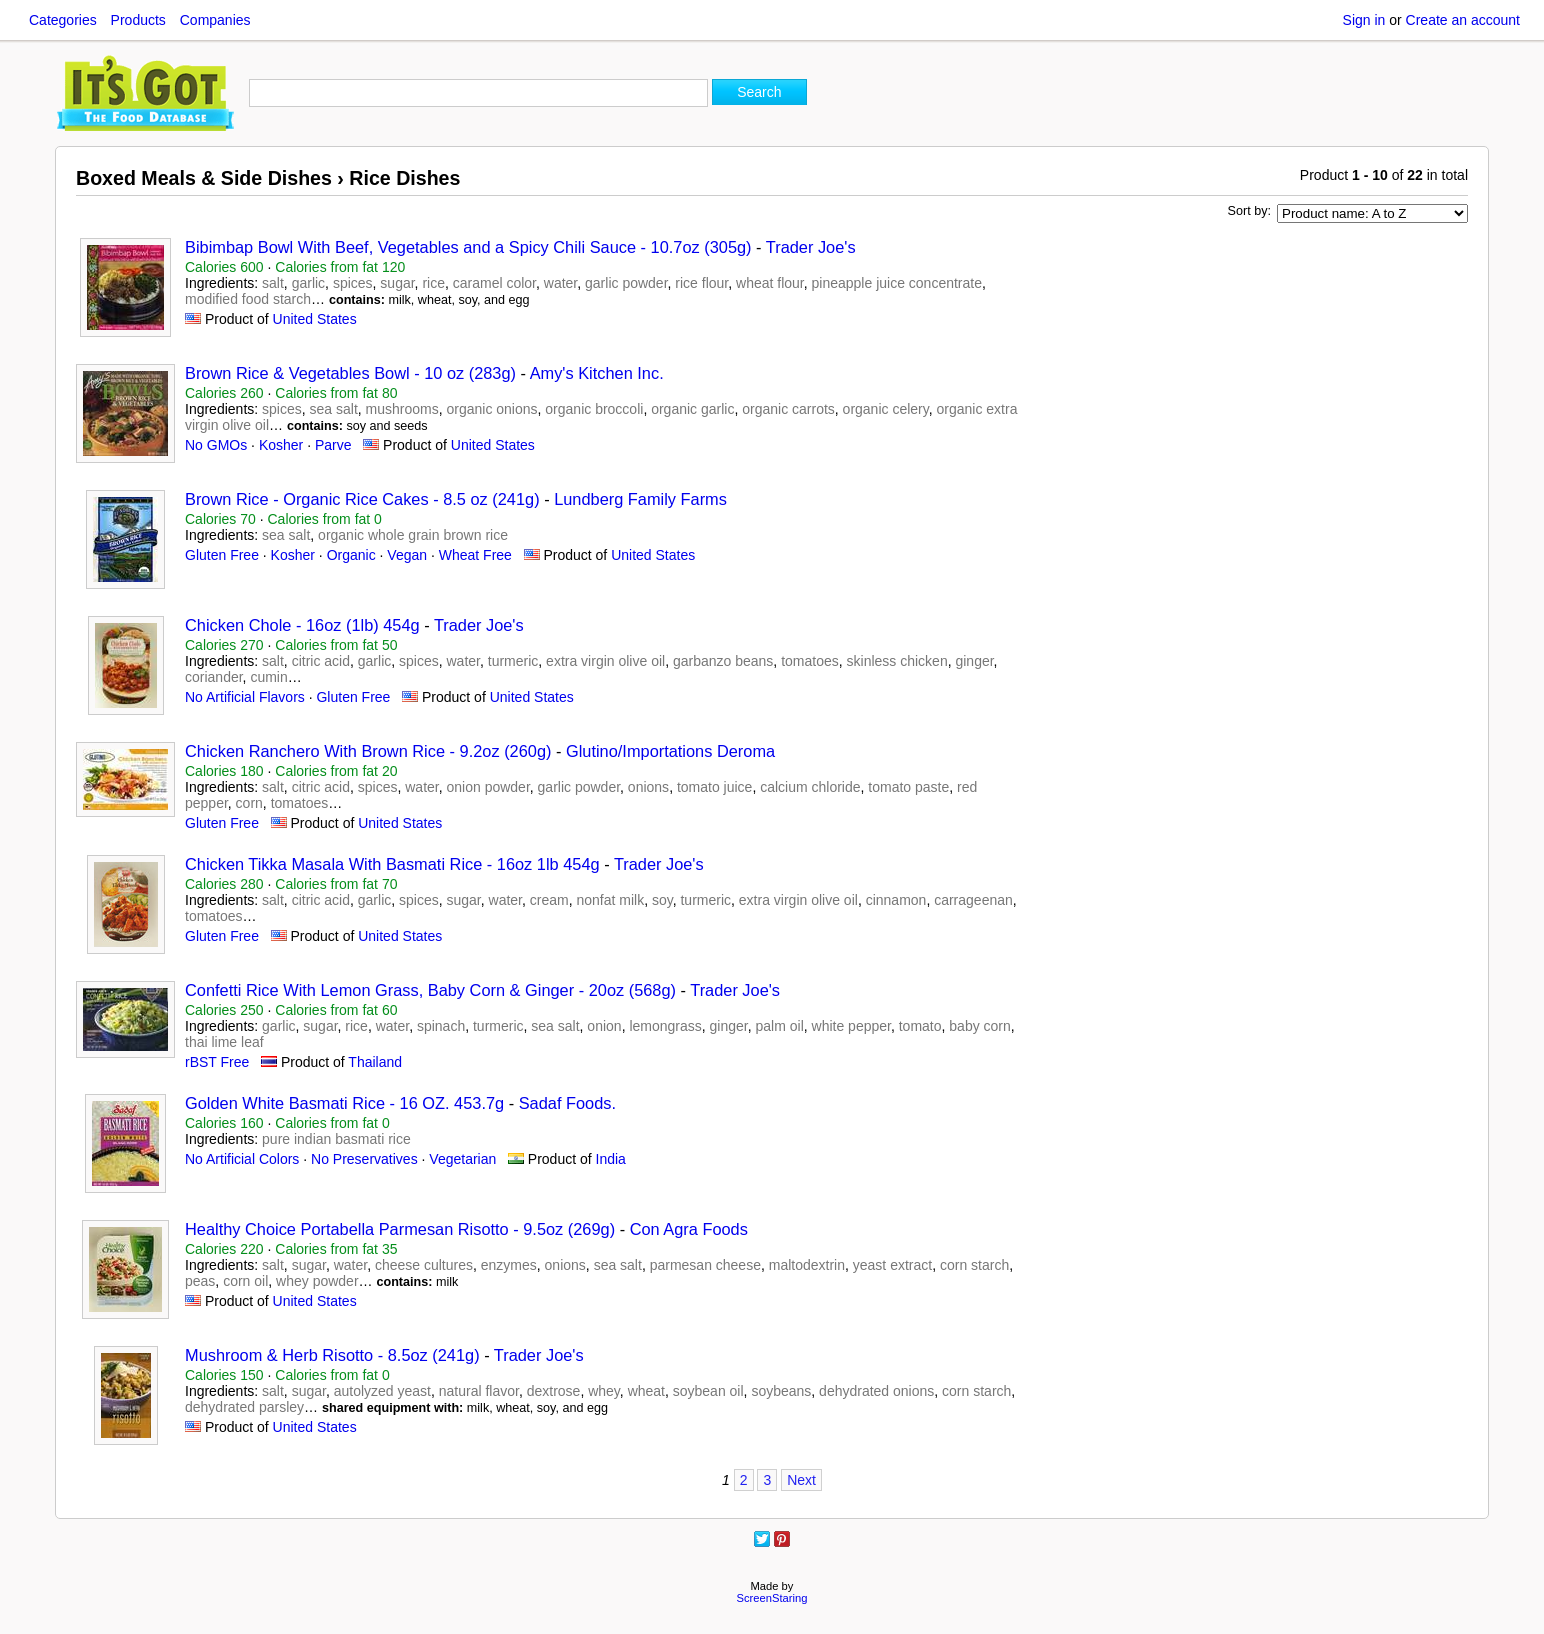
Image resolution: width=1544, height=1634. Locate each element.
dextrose (554, 1391)
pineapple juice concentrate (897, 283)
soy (662, 900)
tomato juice (714, 787)
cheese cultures (424, 1265)
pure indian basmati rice (336, 1139)
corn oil (245, 1281)
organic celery (886, 409)
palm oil (780, 1026)
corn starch (974, 1265)
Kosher (281, 445)
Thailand (375, 1062)
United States (315, 319)
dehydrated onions (876, 1391)
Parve (333, 445)
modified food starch (248, 299)
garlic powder (626, 283)
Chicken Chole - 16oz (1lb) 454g (302, 625)
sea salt (334, 409)
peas (200, 1281)
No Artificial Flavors (245, 697)
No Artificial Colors (242, 1159)
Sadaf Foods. (567, 1103)
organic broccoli (594, 409)
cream (549, 900)
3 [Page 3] (767, 1480)
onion (604, 1026)
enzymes (509, 1265)
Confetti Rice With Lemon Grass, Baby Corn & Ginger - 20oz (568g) (430, 990)
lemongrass (665, 1026)
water (560, 283)
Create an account (1463, 20)
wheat (646, 1391)
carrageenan (973, 900)
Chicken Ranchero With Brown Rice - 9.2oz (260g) (368, 751)
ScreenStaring (772, 1598)
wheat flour (770, 283)
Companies (215, 20)
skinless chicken (897, 661)
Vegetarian (462, 1159)
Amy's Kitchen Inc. (597, 373)
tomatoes (810, 661)
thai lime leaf (224, 1042)
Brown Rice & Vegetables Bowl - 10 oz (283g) (350, 373)
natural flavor (479, 1391)
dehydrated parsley (244, 1407)
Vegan (407, 555)
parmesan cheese (705, 1265)
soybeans (781, 1391)
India (611, 1159)
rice (433, 283)
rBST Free (217, 1062)
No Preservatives (364, 1159)
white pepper (851, 1026)
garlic (308, 283)
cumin (268, 677)
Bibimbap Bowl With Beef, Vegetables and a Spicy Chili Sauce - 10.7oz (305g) (468, 247)
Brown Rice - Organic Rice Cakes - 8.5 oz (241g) (362, 499)
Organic (351, 555)
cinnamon (896, 900)
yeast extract (892, 1265)
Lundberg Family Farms (640, 499)
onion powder (488, 787)
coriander (214, 677)
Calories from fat (340, 267)
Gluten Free (222, 555)
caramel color (494, 283)
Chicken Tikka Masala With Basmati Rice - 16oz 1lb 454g (392, 864)
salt (273, 283)
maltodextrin (807, 1265)
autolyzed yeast (382, 1391)
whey (604, 1391)
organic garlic (692, 409)
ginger (974, 661)
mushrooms (402, 409)
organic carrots (788, 409)
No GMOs (216, 445)
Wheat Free (475, 555)
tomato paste (908, 787)
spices (353, 283)
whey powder (317, 1281)
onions (648, 787)
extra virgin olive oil (605, 661)
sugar (397, 283)
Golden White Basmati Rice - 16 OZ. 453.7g (344, 1103)
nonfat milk (610, 900)
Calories (224, 267)
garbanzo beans (723, 661)
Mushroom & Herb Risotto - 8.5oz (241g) (332, 1355)
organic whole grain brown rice (413, 535)
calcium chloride (810, 787)
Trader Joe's (811, 247)
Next (801, 1480)
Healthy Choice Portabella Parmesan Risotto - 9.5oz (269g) (400, 1229)
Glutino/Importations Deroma (670, 751)
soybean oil (708, 1391)
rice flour (701, 283)
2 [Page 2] (744, 1480)
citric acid (321, 661)
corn (249, 803)
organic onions (491, 409)
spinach (441, 1026)
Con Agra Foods (689, 1229)
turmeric (513, 661)
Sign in (1364, 20)
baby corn (979, 1026)
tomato (920, 1026)
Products (138, 20)
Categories (63, 20)
